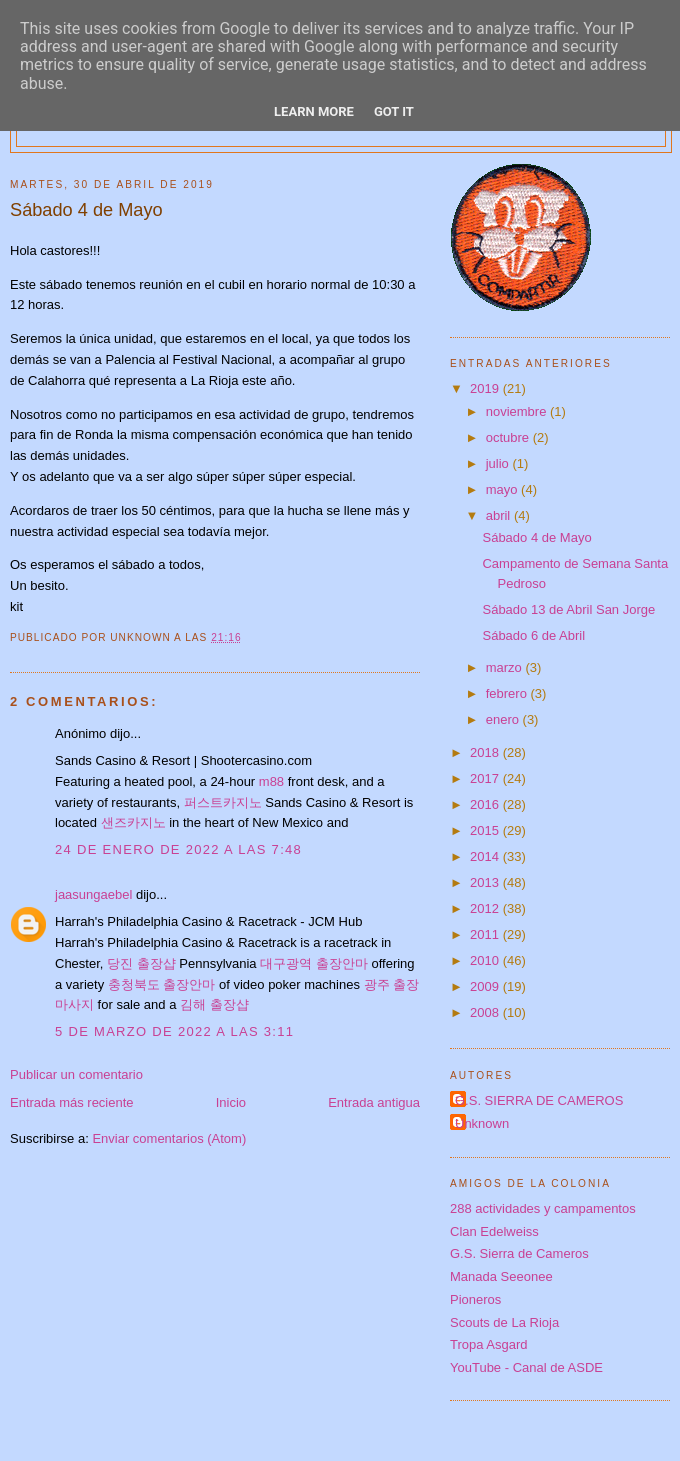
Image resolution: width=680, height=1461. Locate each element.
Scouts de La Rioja (504, 1322)
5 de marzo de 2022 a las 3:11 (174, 1031)
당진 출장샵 (141, 963)
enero (504, 719)
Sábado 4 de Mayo (536, 537)
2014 (486, 856)
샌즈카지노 (133, 822)
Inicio (231, 1102)
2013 (486, 882)
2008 (486, 1012)
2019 (486, 388)
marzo (506, 667)
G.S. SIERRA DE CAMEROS (539, 1100)
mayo (503, 489)
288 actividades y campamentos (543, 1208)
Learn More (314, 111)
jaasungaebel (93, 894)
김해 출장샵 (214, 1004)
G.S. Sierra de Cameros (519, 1253)
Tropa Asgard (489, 1344)
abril (500, 515)
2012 (486, 908)
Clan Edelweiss (494, 1231)
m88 (271, 781)
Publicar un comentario (76, 1074)
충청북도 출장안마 (162, 984)
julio (499, 463)
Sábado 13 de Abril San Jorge (568, 609)
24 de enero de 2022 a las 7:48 (178, 849)
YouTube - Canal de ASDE (526, 1367)
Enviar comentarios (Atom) (169, 1138)
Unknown (482, 1123)
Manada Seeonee (501, 1276)
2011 (486, 934)
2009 (486, 986)
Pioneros (475, 1299)
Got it (394, 111)
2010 (486, 960)
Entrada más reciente (72, 1102)
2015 (486, 830)
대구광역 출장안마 (314, 963)
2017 (486, 778)
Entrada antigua (374, 1102)
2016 (486, 804)
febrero (508, 693)
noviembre (518, 411)
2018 (486, 752)
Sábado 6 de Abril (533, 635)
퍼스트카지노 (223, 802)
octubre (509, 437)
